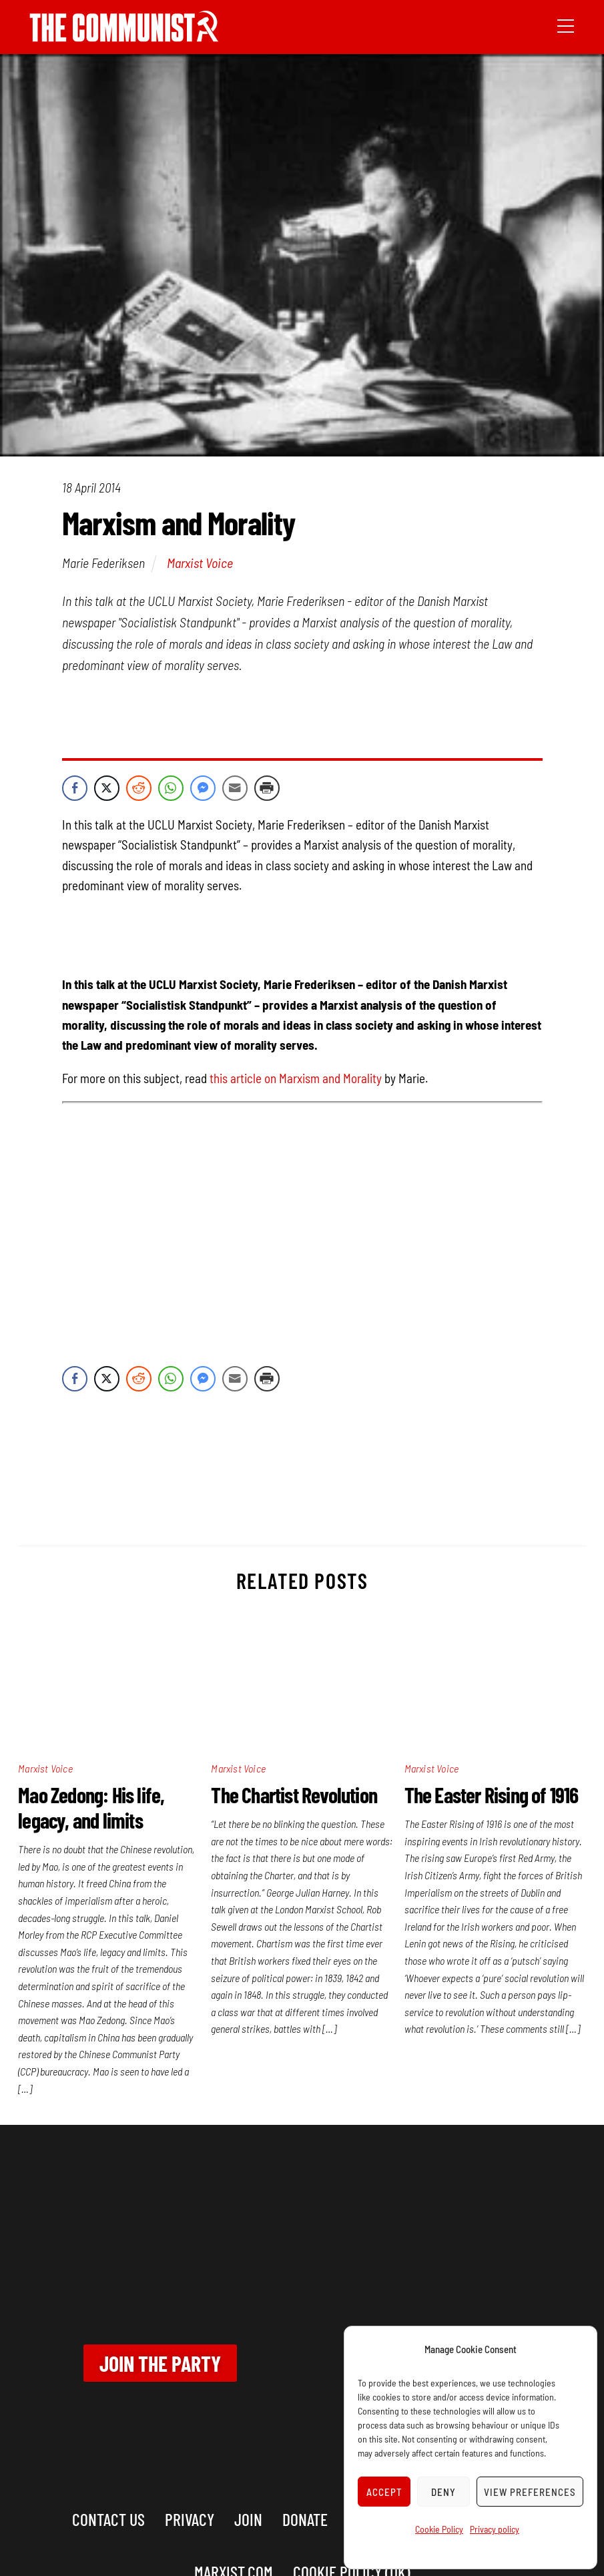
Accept (384, 2492)
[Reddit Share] (139, 788)
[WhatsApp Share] (171, 788)
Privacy (189, 2519)
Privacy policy (494, 2529)
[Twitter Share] (106, 788)
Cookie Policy (439, 2529)
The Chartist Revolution (294, 1794)
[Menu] (565, 24)
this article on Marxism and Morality (296, 1078)
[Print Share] (267, 788)
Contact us (108, 2519)
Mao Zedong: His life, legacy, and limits (91, 1807)
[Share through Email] (235, 788)
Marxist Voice (200, 563)
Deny (443, 2492)
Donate (305, 2519)
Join (248, 2519)
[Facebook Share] (74, 788)
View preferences (530, 2492)
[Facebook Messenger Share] (203, 788)
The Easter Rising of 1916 (491, 1794)
